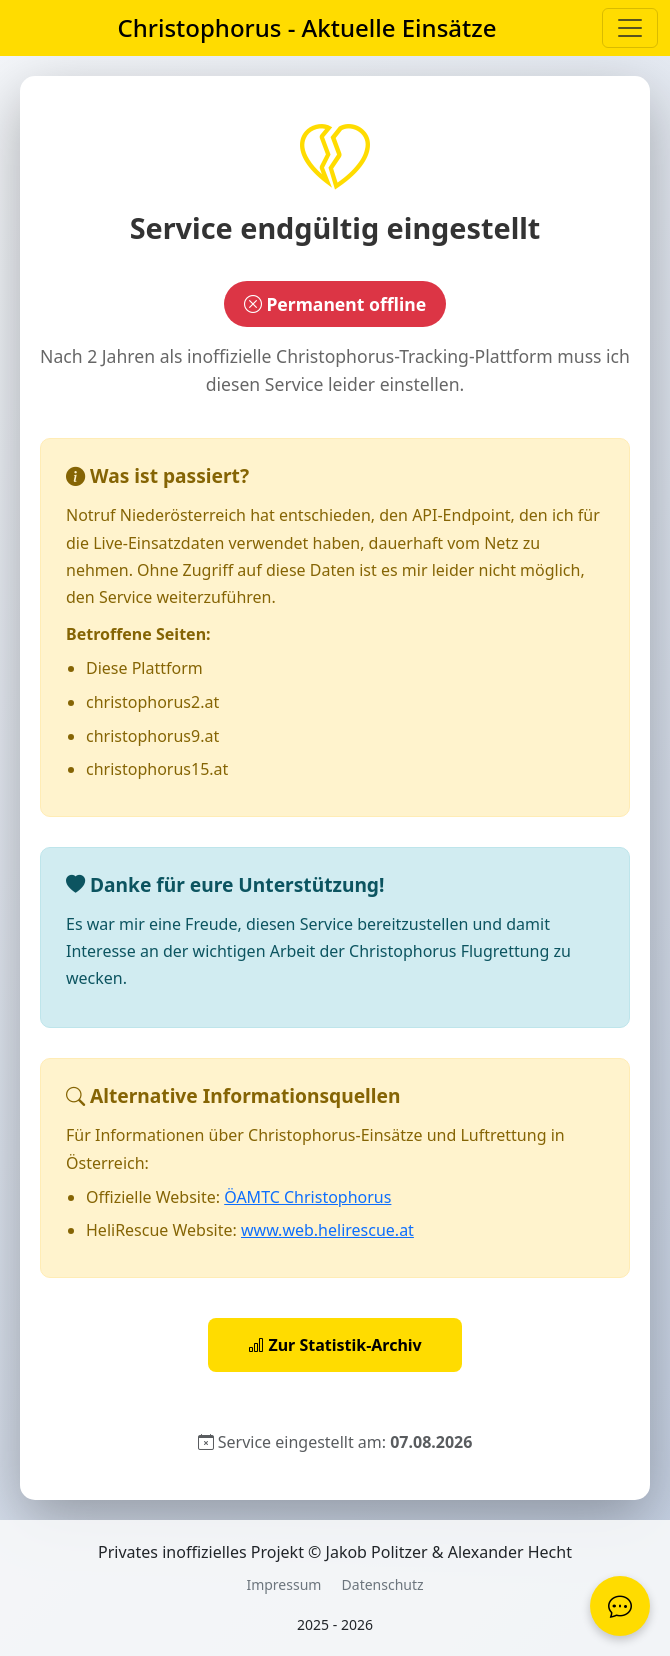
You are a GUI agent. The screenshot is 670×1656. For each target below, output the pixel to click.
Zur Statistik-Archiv (335, 1345)
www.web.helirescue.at (327, 1230)
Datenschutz (383, 1584)
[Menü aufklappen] (630, 28)
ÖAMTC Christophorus (307, 1197)
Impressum (283, 1584)
